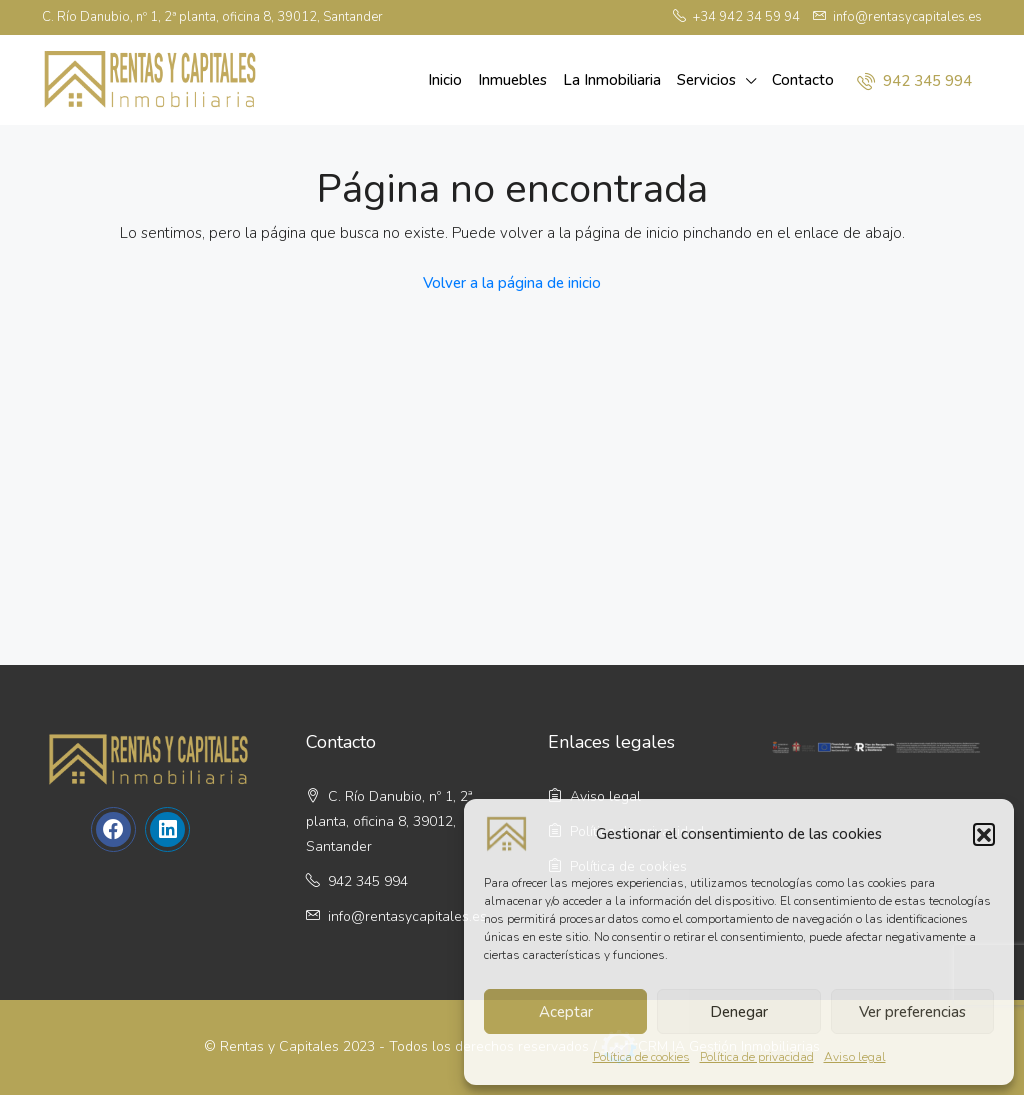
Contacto (803, 80)
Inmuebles (512, 80)
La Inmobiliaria (612, 80)
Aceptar (566, 1012)
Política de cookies (641, 1057)
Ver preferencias (912, 1012)
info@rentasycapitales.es (407, 916)
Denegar (739, 1012)
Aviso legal (855, 1057)
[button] (984, 834)
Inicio (445, 80)
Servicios (706, 80)
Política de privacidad (757, 1057)
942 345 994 (914, 81)
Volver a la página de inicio (512, 283)
